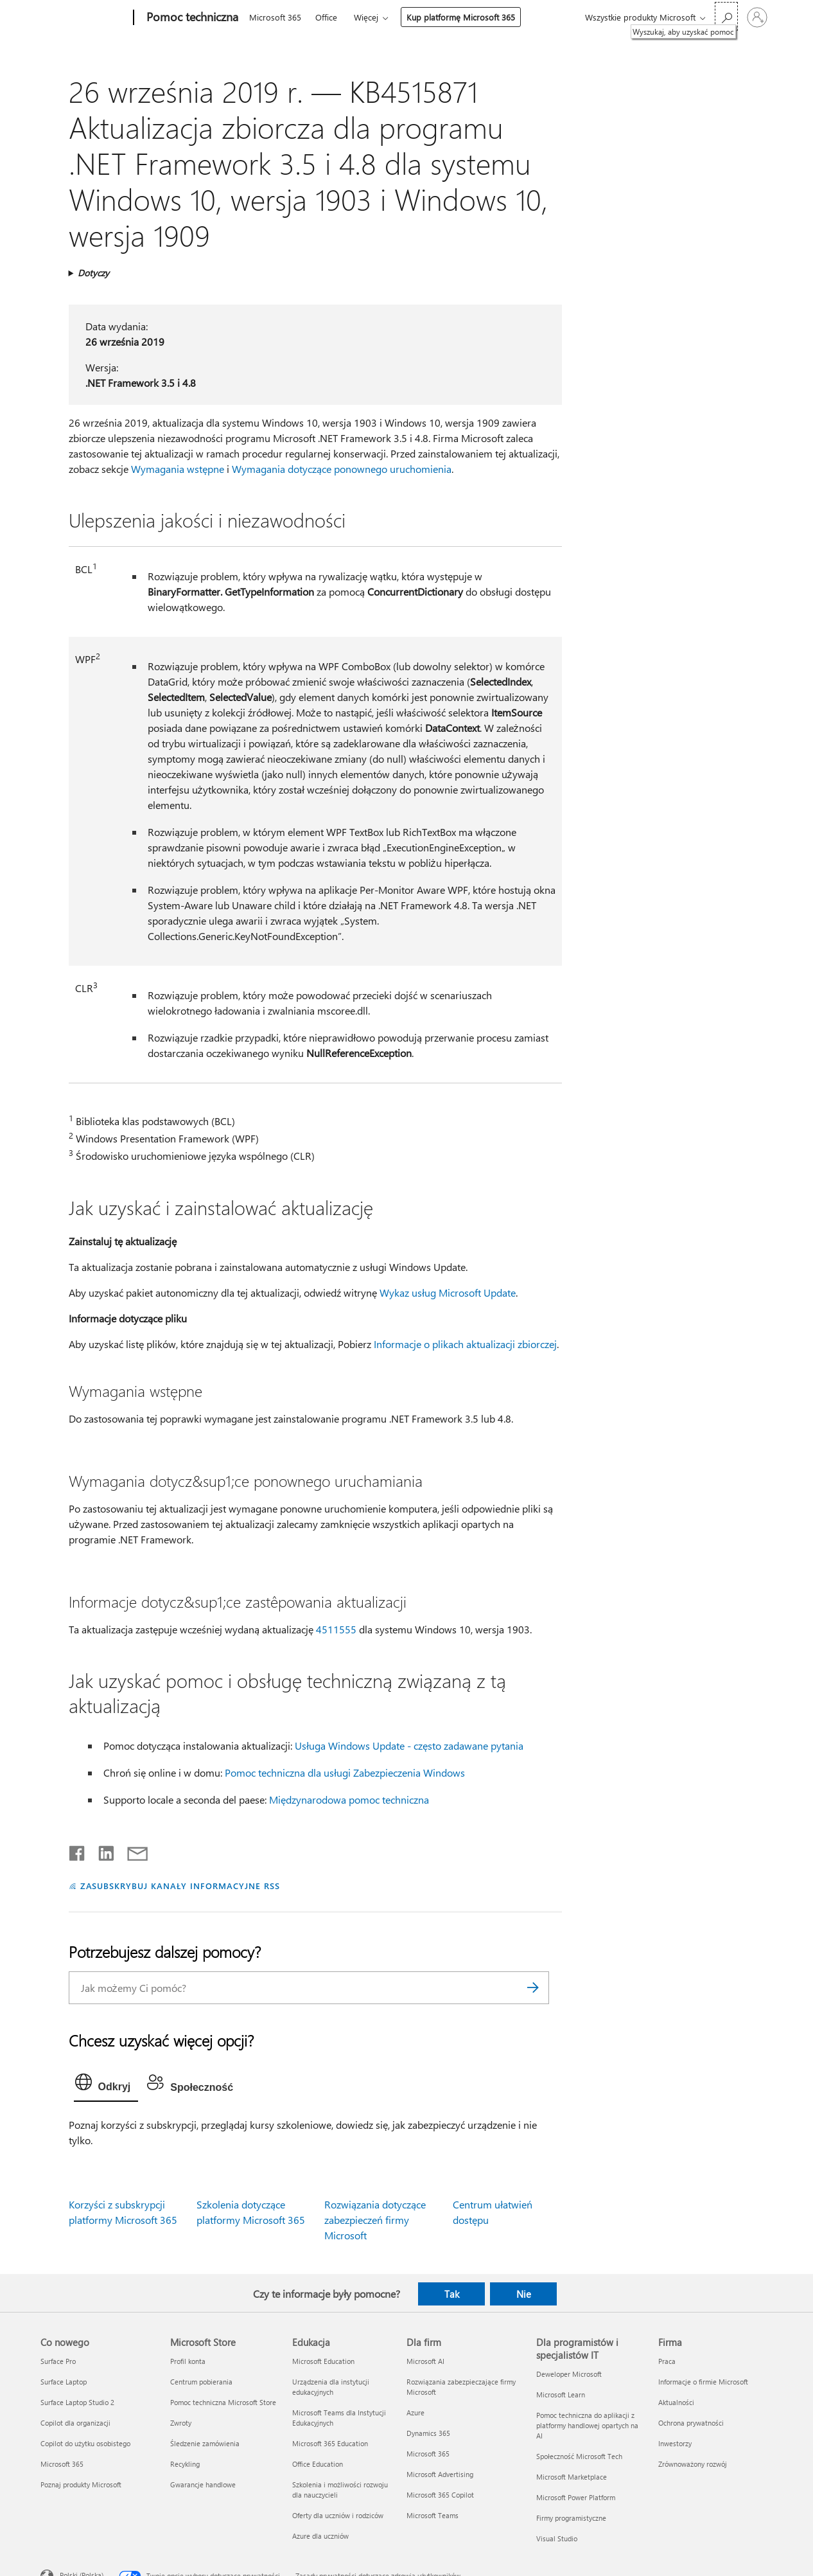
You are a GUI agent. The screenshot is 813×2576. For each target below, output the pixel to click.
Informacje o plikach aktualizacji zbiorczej (465, 1344)
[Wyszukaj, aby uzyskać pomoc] (726, 16)
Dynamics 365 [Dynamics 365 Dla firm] (428, 2433)
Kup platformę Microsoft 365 (460, 17)
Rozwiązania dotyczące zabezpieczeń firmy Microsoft (375, 2220)
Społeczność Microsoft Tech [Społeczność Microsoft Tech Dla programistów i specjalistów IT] (579, 2456)
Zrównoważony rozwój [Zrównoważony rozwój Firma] (692, 2464)
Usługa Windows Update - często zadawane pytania (409, 1745)
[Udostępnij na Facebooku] (78, 1850)
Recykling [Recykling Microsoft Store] (185, 2464)
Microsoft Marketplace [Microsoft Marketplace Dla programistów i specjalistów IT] (571, 2477)
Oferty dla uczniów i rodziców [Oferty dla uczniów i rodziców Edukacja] (337, 2515)
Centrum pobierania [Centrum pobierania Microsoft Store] (201, 2381)
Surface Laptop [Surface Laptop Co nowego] (63, 2381)
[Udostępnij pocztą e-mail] (132, 1850)
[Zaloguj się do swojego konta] (757, 17)
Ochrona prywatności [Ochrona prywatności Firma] (691, 2423)
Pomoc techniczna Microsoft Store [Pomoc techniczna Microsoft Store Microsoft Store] (223, 2402)
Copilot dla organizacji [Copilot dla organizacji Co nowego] (75, 2423)
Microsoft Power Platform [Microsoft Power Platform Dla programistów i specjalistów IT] (575, 2497)
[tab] (106, 2085)
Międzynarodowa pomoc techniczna (349, 1799)
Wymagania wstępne (177, 468)
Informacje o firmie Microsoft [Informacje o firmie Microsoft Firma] (703, 2381)
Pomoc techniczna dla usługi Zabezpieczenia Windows (345, 1772)
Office (326, 17)
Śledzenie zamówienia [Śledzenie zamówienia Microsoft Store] (205, 2443)
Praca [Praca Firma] (667, 2361)
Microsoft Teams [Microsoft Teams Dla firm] (432, 2515)
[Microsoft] (84, 18)
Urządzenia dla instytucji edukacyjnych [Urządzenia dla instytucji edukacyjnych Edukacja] (330, 2387)
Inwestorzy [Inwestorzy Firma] (675, 2443)
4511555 (336, 1629)
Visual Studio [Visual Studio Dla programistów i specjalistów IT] (556, 2538)
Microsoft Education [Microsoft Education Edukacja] (323, 2361)
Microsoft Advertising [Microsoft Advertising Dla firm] (439, 2474)
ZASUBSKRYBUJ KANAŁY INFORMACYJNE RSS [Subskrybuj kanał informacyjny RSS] (180, 1885)
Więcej (366, 17)
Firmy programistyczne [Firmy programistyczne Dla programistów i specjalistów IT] (571, 2518)
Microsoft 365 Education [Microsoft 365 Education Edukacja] (330, 2443)
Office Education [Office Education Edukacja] (317, 2464)
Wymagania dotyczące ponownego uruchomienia (341, 468)
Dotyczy (93, 273)
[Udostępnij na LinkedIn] (101, 1850)
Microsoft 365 (275, 17)
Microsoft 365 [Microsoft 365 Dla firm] (428, 2453)
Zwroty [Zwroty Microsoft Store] (180, 2423)
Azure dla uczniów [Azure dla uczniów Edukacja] (320, 2536)
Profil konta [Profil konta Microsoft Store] (187, 2361)
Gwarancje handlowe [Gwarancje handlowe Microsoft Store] (203, 2484)
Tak (451, 2293)
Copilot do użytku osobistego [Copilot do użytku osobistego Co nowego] (85, 2443)
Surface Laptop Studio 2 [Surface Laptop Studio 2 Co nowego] (77, 2402)
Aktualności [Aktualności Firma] (676, 2402)
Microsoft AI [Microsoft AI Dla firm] (425, 2361)
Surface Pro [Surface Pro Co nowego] (58, 2361)
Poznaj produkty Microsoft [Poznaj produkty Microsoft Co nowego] (80, 2484)
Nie (523, 2293)
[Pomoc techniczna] (191, 18)
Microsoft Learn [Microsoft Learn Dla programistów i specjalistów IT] (560, 2394)
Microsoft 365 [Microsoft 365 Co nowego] (61, 2464)
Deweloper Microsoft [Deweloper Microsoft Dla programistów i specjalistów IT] (569, 2374)
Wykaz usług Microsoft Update (448, 1292)
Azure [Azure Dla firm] (415, 2412)
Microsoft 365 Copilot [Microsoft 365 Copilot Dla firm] (440, 2495)
